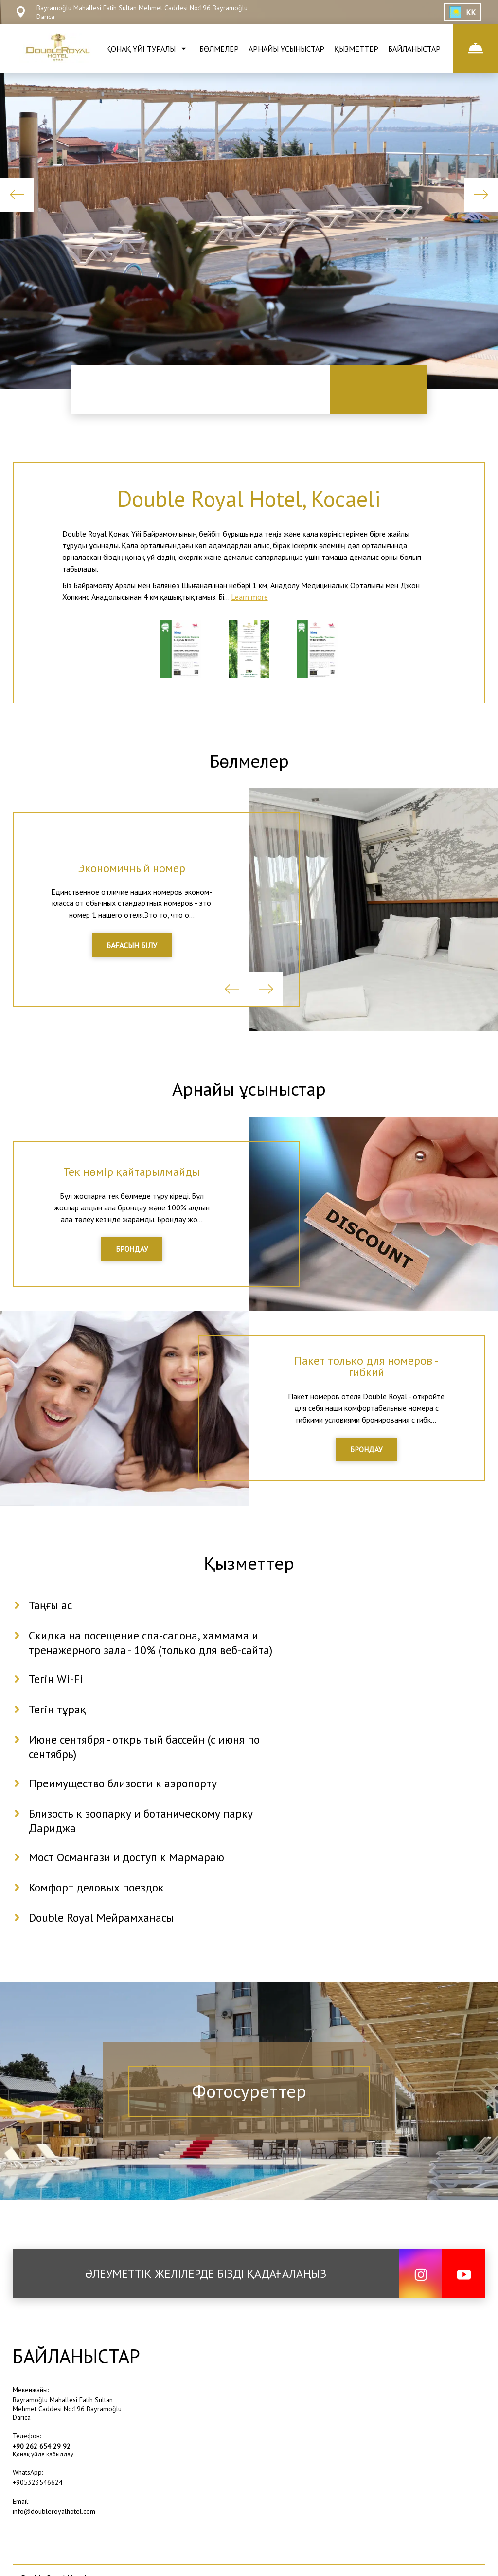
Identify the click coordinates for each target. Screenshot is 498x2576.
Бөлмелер (249, 764)
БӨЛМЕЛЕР (219, 49)
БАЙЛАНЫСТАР (414, 49)
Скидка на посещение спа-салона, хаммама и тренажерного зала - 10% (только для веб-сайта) (152, 1653)
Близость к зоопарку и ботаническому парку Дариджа (143, 1831)
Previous (17, 195)
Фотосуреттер (249, 2101)
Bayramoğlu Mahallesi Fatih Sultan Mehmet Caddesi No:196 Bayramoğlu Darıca (67, 2419)
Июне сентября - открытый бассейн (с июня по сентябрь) (146, 1757)
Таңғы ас (50, 1615)
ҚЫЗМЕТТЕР (356, 49)
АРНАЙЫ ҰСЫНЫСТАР (286, 49)
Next (481, 195)
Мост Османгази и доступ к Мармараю (128, 1867)
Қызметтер (249, 1572)
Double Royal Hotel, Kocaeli (248, 499)
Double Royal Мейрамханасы (102, 1927)
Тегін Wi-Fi (56, 1689)
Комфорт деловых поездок (98, 1897)
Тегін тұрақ (57, 1719)
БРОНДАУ (132, 1257)
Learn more (249, 599)
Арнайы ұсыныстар (249, 1095)
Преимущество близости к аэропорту (124, 1793)
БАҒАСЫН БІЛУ (132, 950)
